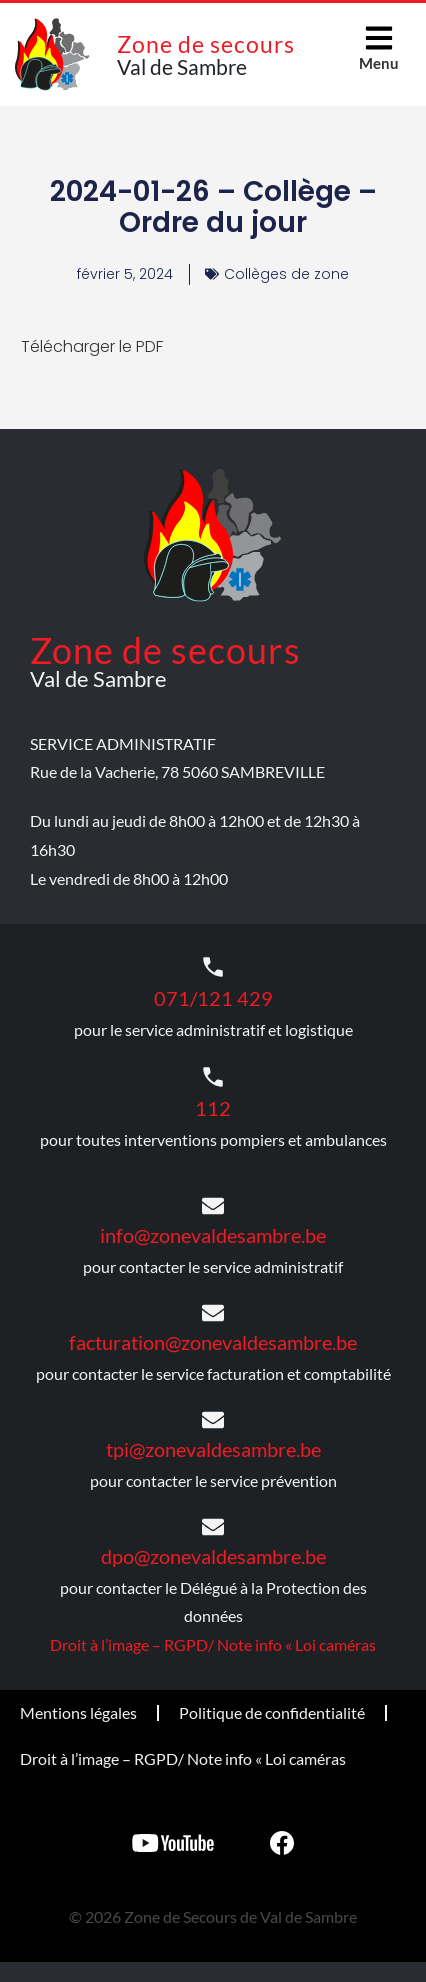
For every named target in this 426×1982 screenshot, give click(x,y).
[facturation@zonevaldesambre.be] (213, 1313)
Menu (379, 63)
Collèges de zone (286, 274)
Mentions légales (78, 1712)
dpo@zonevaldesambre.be (213, 1556)
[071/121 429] (213, 967)
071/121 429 (213, 998)
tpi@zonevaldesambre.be (213, 1449)
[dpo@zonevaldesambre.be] (213, 1527)
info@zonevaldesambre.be (213, 1235)
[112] (213, 1077)
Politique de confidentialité (272, 1712)
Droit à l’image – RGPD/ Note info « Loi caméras (213, 1644)
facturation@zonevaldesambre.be (213, 1342)
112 (213, 1108)
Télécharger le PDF (92, 346)
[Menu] (379, 38)
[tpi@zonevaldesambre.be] (213, 1420)
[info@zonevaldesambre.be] (213, 1206)
